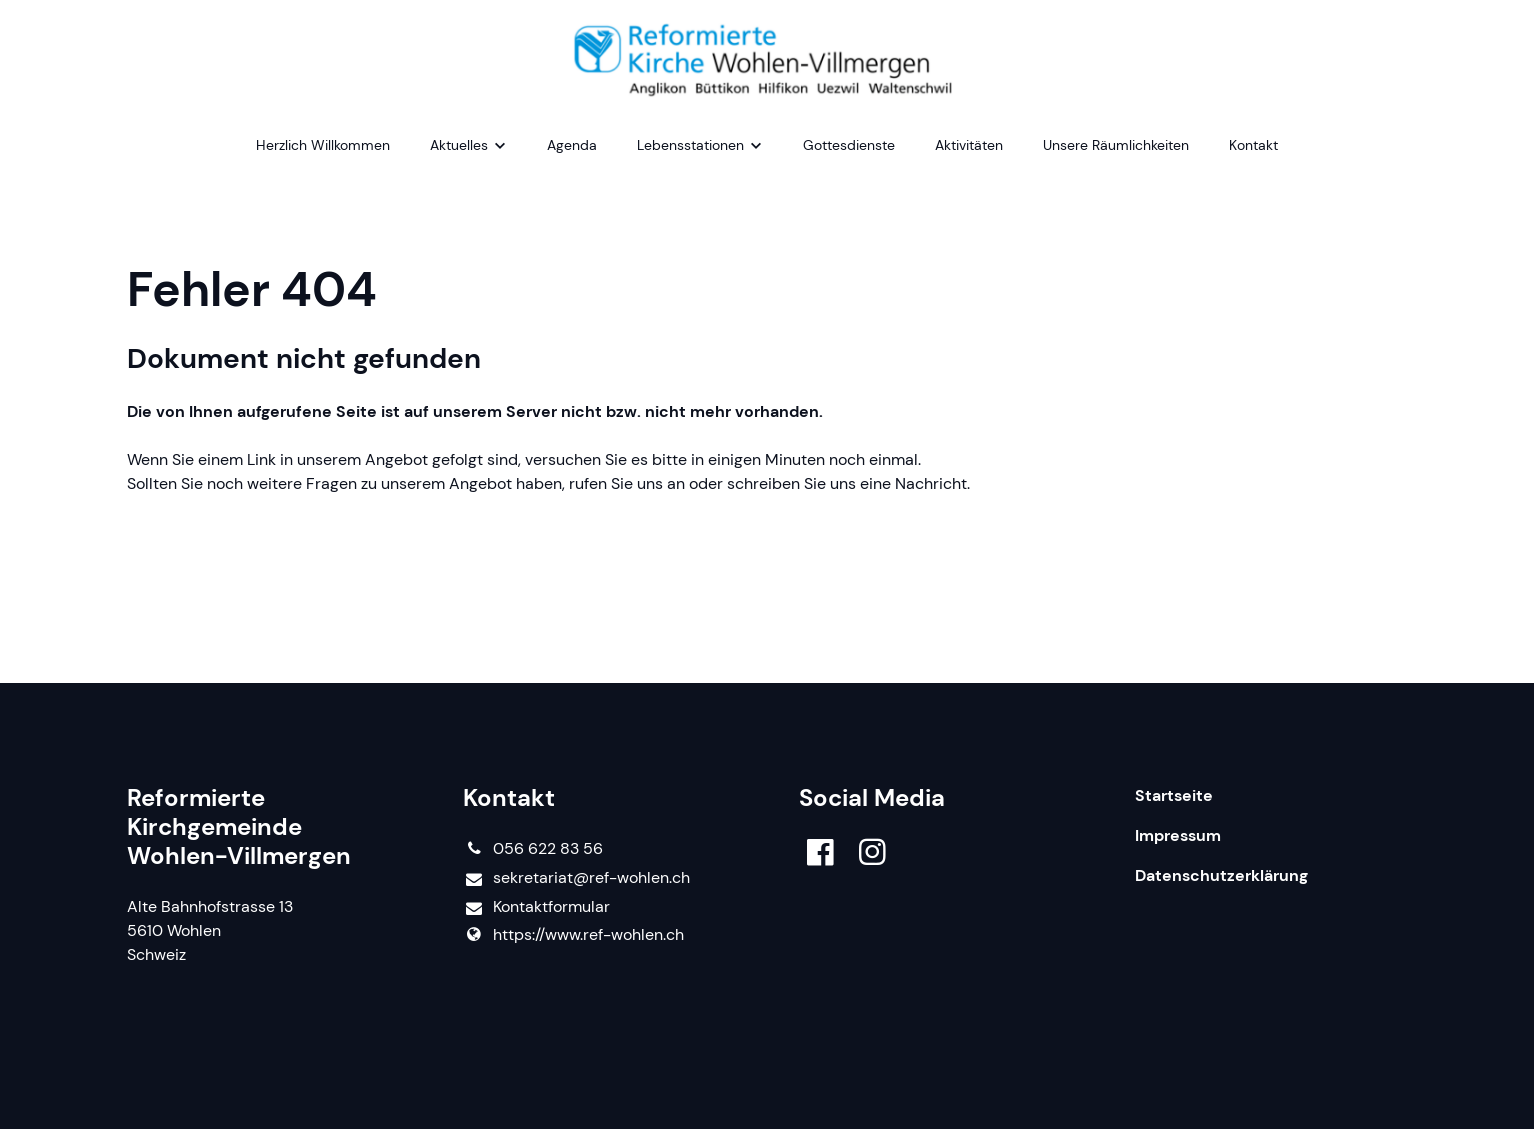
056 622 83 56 (533, 849)
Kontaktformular (536, 907)
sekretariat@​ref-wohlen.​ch (576, 878)
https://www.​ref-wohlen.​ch (573, 935)
